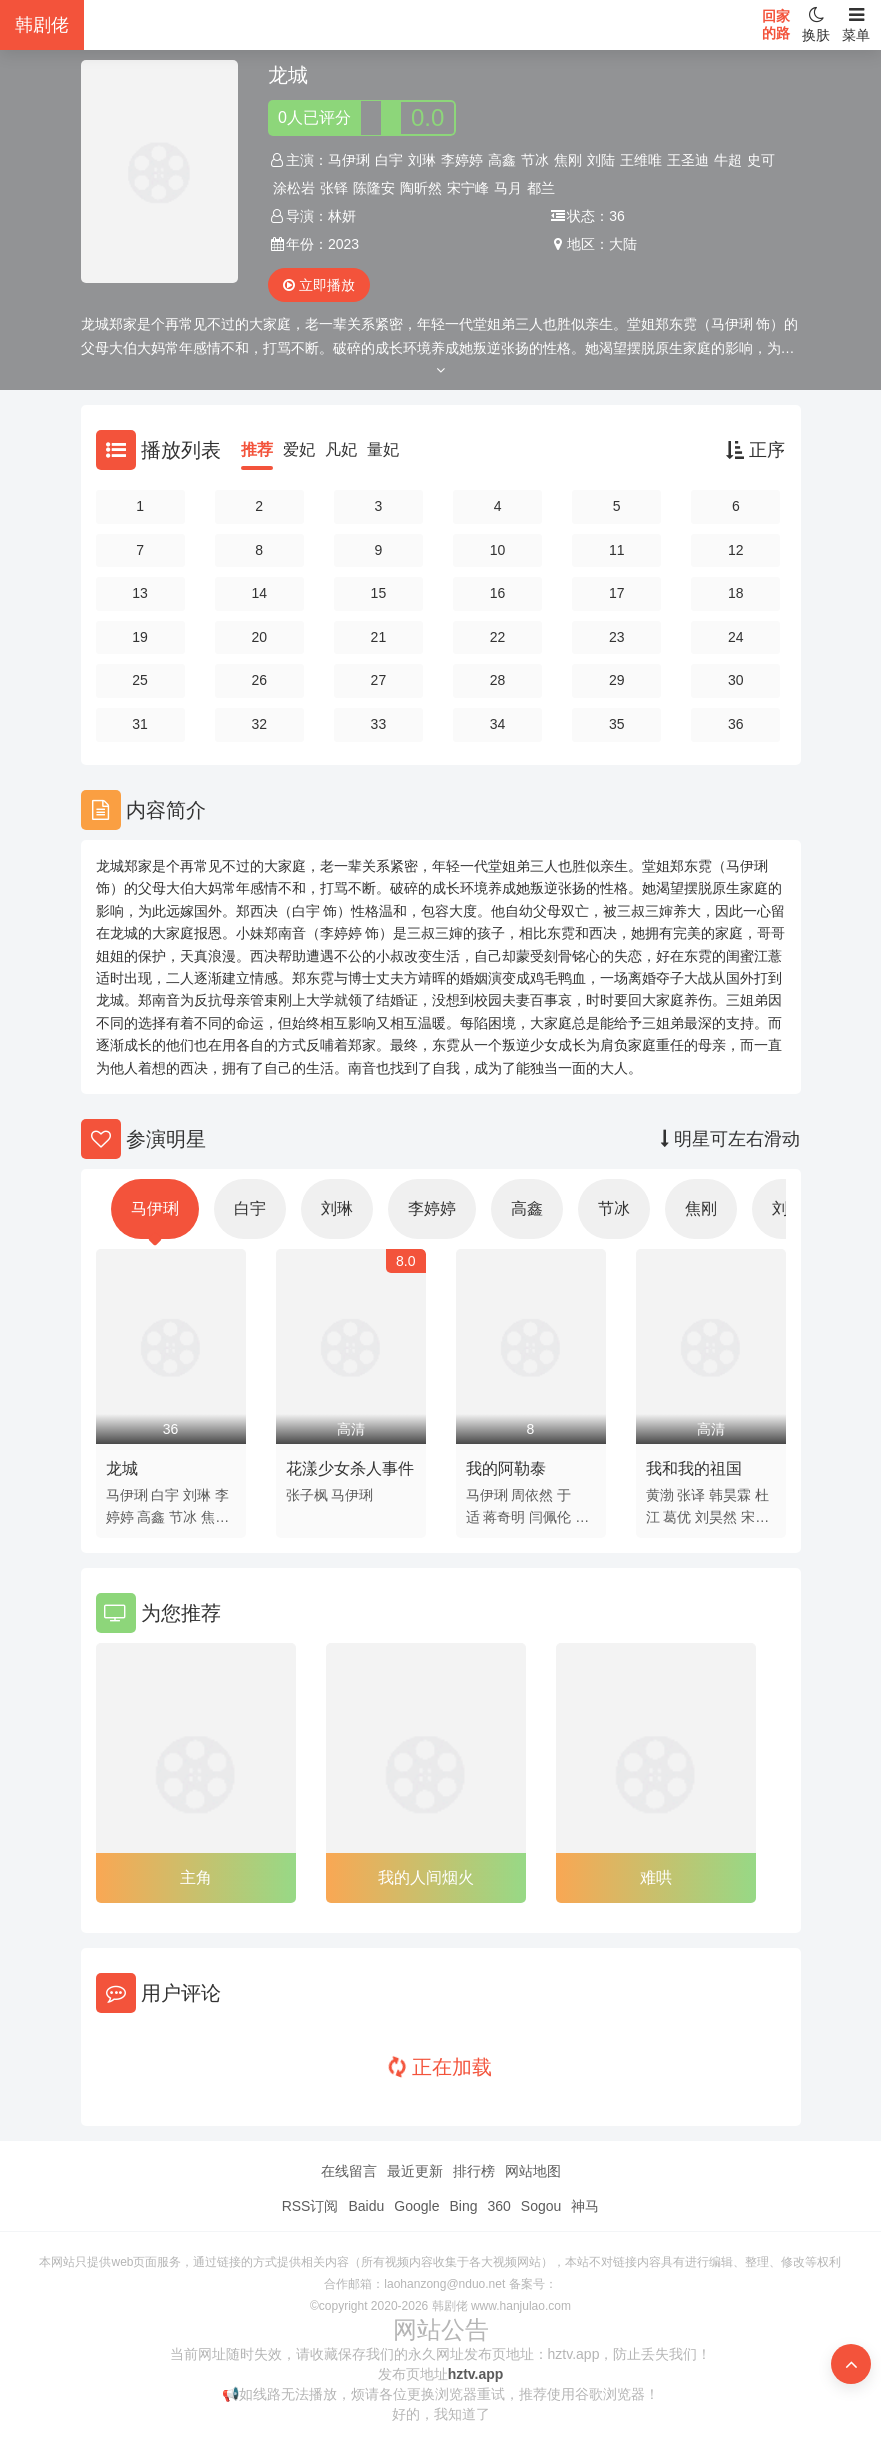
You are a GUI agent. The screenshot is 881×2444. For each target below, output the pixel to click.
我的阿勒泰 (506, 1468)
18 (736, 593)
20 (259, 637)
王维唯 (641, 160)
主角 (196, 1877)
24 (736, 637)
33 (379, 724)
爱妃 (299, 449)
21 (379, 637)
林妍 (342, 216)
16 (498, 593)
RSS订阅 (310, 2206)
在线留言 (349, 2171)
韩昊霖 (730, 1495)
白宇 (389, 160)
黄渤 (660, 1495)
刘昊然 (716, 1517)
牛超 (728, 160)
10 (498, 550)
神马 (585, 2206)
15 (379, 593)
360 (498, 2206)
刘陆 (601, 160)
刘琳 (422, 160)
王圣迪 (688, 160)
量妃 (383, 449)
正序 (755, 450)
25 (140, 680)
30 (736, 680)
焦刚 (568, 160)
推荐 (257, 449)
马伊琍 (349, 160)
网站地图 (533, 2171)
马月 (508, 188)
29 (617, 680)
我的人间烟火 (426, 1877)
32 (259, 724)
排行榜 (474, 2171)
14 (259, 593)
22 (498, 637)
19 (140, 637)
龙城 (122, 1468)
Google (416, 2206)
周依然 (532, 1495)
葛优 (677, 1517)
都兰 (541, 188)
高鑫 (502, 160)
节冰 (535, 160)
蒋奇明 (504, 1517)
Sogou (541, 2206)
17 (617, 593)
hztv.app (476, 2374)
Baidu (366, 2206)
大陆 (623, 244)
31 (140, 724)
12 (736, 550)
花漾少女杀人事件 (350, 1468)
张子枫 (307, 1495)
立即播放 (319, 285)
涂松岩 (294, 188)
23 (617, 637)
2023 (343, 244)
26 (259, 680)
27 (379, 680)
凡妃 (341, 449)
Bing (463, 2206)
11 (617, 550)
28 (498, 680)
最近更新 (415, 2171)
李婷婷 (462, 160)
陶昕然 (421, 188)
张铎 (334, 188)
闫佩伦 (550, 1517)
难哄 (656, 1877)
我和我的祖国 (694, 1468)
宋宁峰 (468, 188)
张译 (691, 1495)
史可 (761, 160)
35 (617, 724)
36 (736, 724)
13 (140, 593)
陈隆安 (374, 188)
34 (498, 724)
